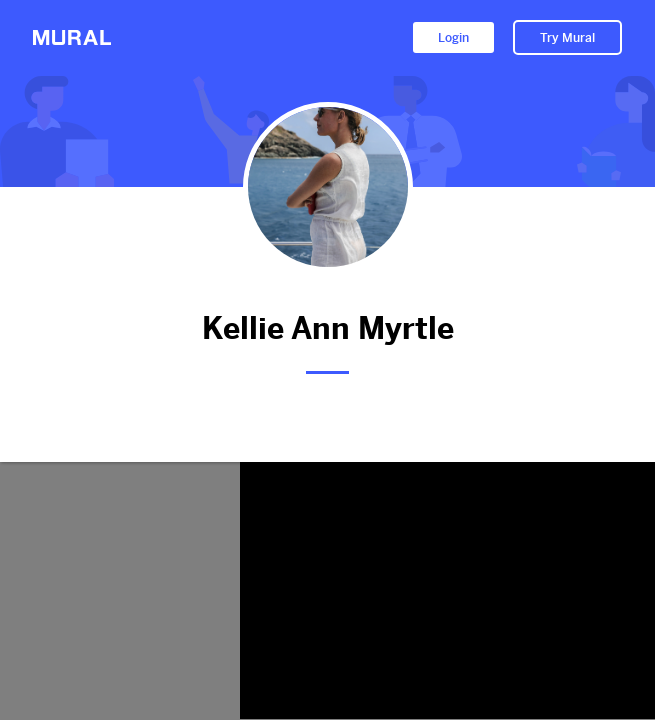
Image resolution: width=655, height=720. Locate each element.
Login (453, 38)
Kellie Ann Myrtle (327, 328)
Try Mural (567, 38)
